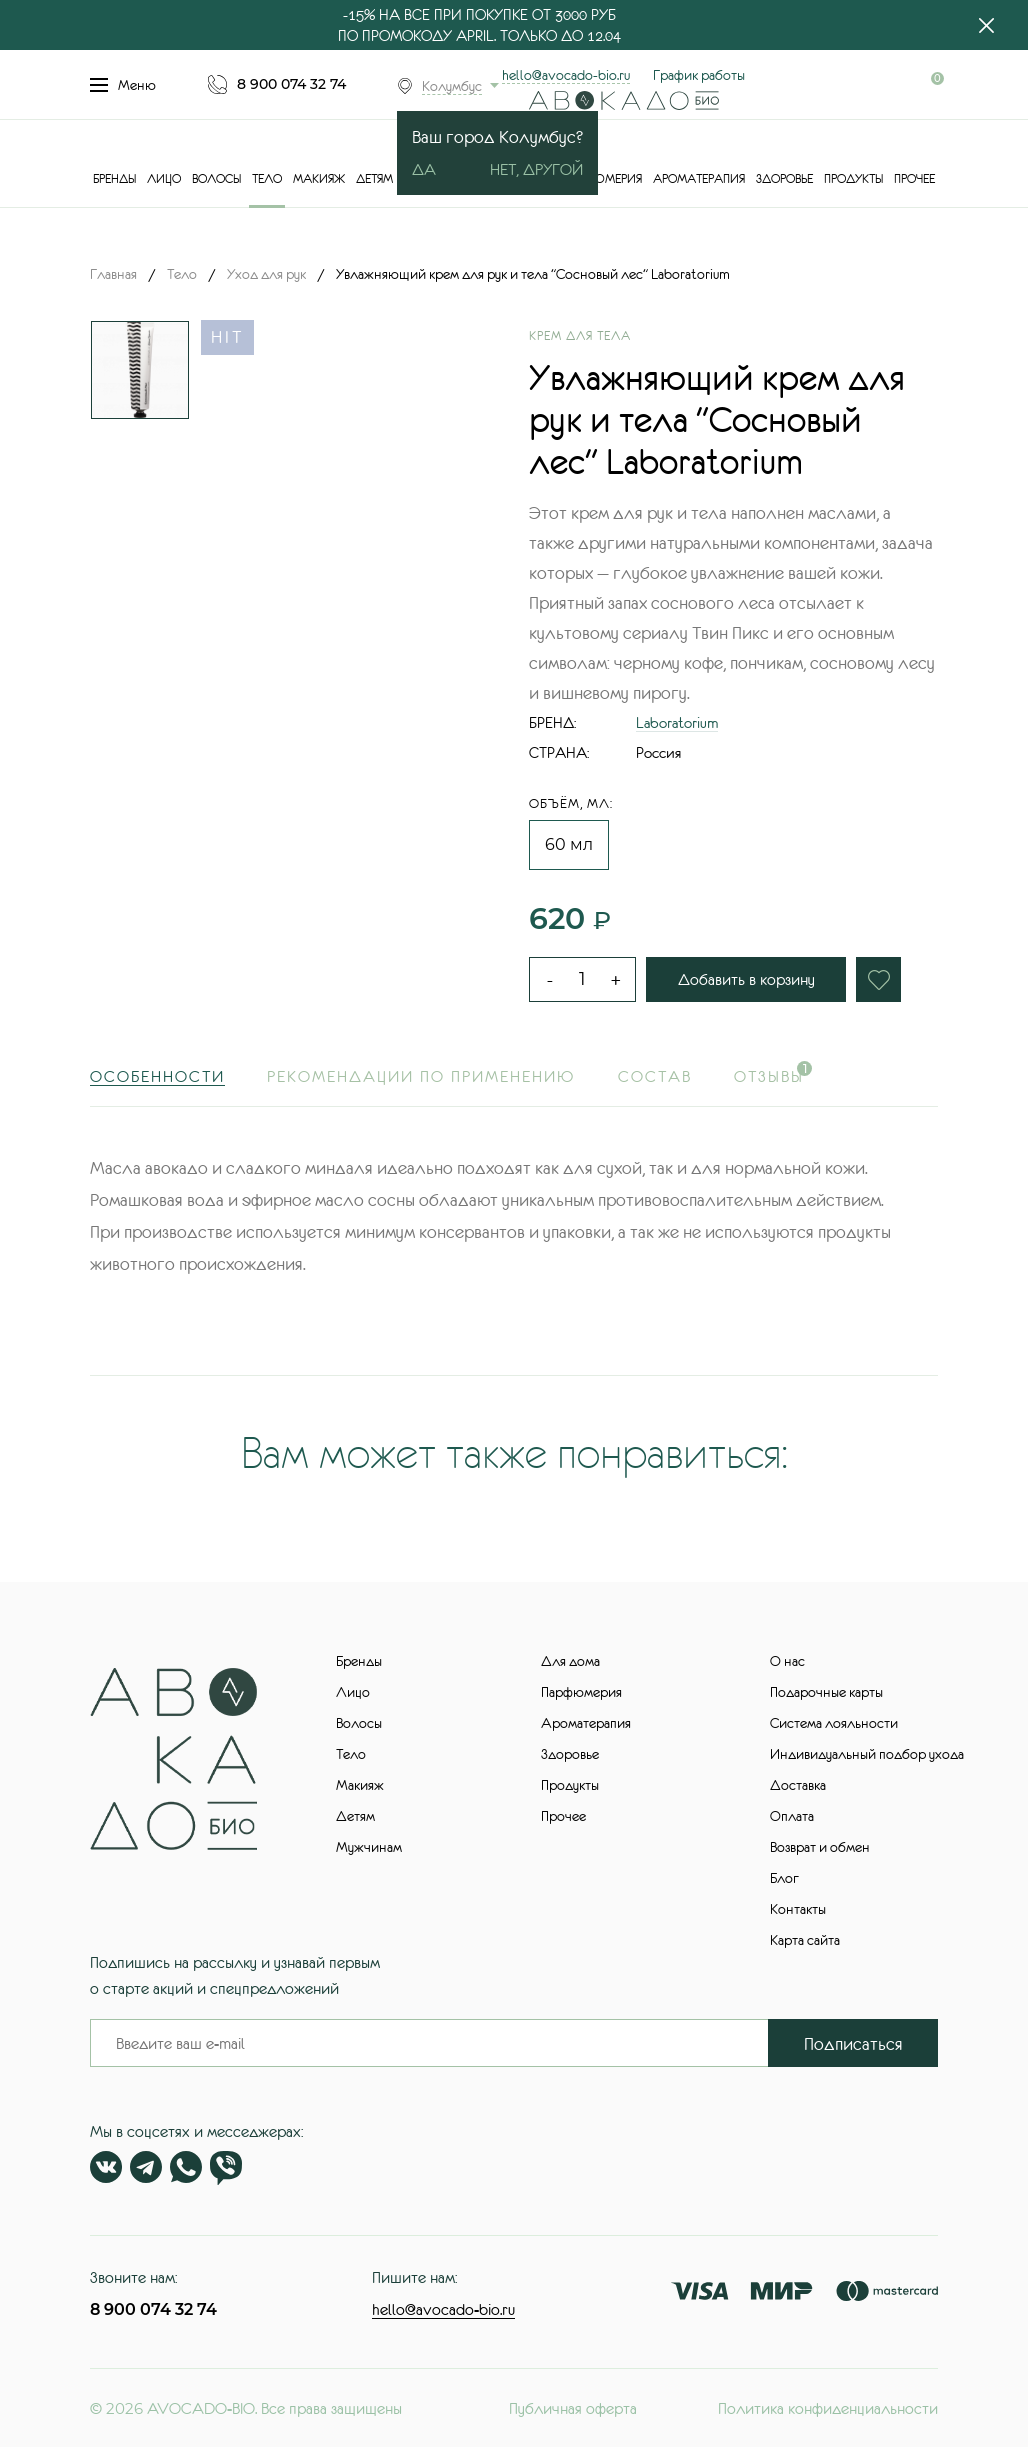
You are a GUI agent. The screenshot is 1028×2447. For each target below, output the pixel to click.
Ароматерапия (699, 179)
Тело (267, 179)
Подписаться (853, 2044)
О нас (787, 1661)
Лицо (164, 179)
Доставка (798, 1785)
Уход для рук (266, 274)
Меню (123, 85)
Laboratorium (677, 722)
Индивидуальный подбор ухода (867, 1754)
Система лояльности (834, 1723)
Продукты (853, 179)
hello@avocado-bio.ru (566, 75)
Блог (784, 1878)
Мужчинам (369, 1847)
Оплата (792, 1816)
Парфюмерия (601, 179)
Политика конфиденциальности (828, 2408)
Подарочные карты (826, 1692)
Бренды (114, 179)
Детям (374, 179)
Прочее (914, 179)
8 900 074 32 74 (291, 84)
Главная (113, 274)
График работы (699, 75)
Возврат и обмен (820, 1847)
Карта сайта (805, 1940)
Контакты (798, 1909)
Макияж (319, 179)
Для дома (570, 1661)
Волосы (216, 179)
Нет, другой (536, 169)
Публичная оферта (573, 2408)
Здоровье (784, 179)
